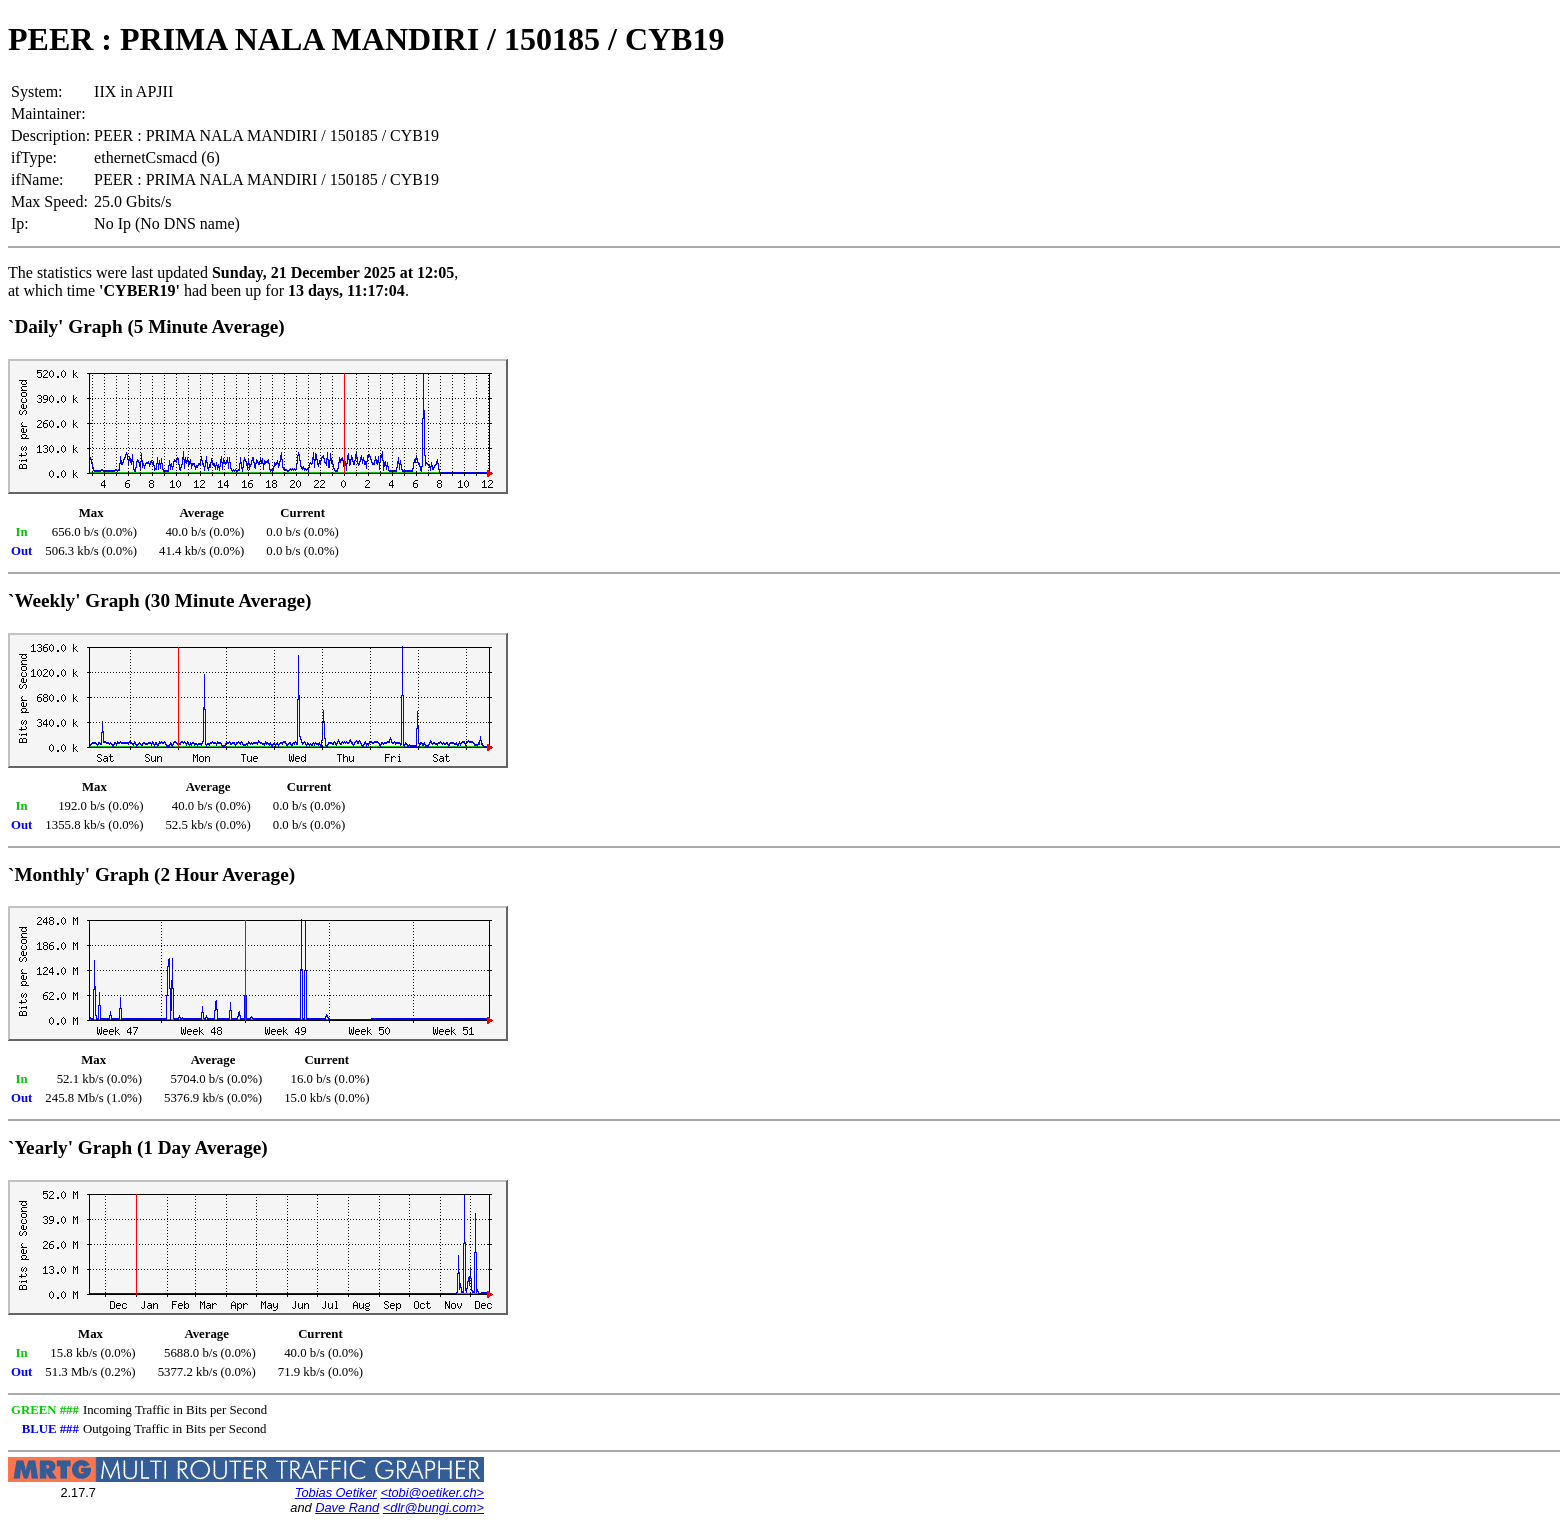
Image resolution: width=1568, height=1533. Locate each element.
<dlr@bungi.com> (433, 1507)
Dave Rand (347, 1507)
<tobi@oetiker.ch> (432, 1492)
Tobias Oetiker (336, 1492)
